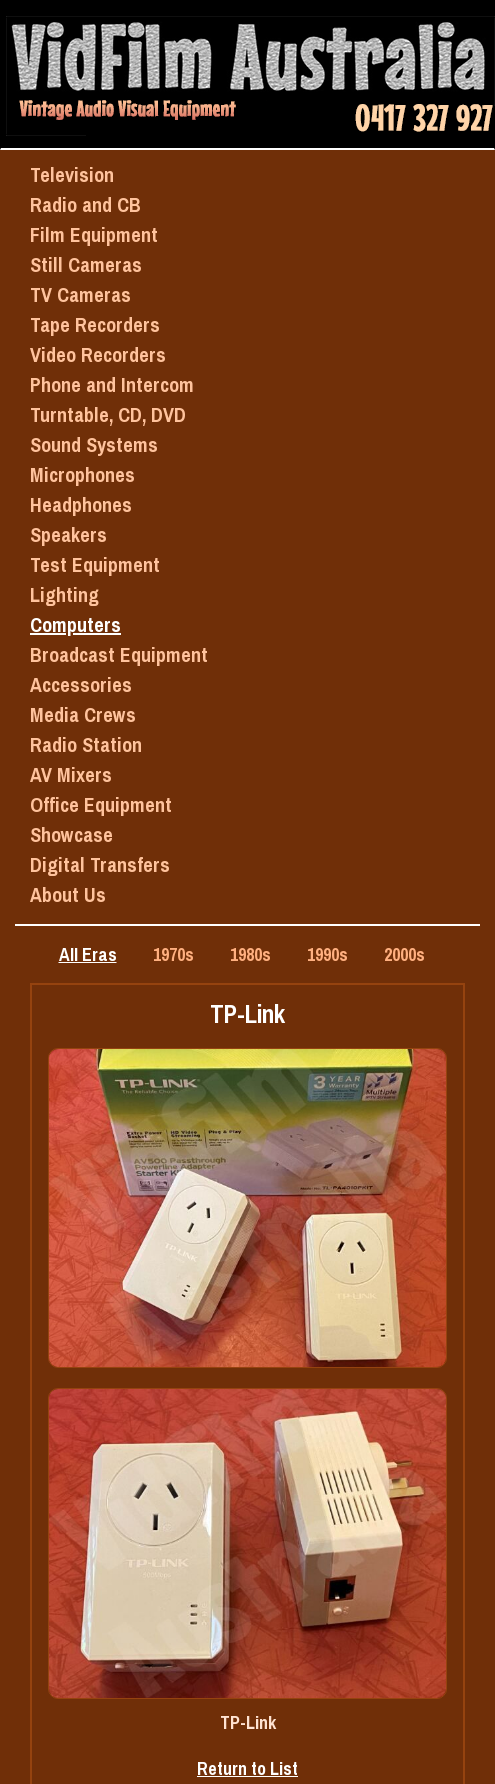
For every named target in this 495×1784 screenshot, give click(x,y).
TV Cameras (80, 294)
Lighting (64, 594)
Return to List (247, 1768)
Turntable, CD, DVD (108, 414)
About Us (68, 894)
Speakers (68, 534)
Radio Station (86, 744)
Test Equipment (95, 564)
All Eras (88, 954)
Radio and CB (85, 204)
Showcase (71, 834)
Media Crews (83, 714)
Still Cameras (86, 264)
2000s (404, 954)
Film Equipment (94, 234)
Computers (75, 624)
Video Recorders (98, 354)
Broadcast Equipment (119, 654)
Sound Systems (94, 444)
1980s (250, 954)
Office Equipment (101, 804)
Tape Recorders (95, 324)
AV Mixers (71, 774)
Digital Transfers (100, 864)
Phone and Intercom (112, 384)
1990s (327, 954)
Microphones (82, 474)
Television (72, 174)
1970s (173, 954)
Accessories (81, 684)
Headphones (81, 504)
